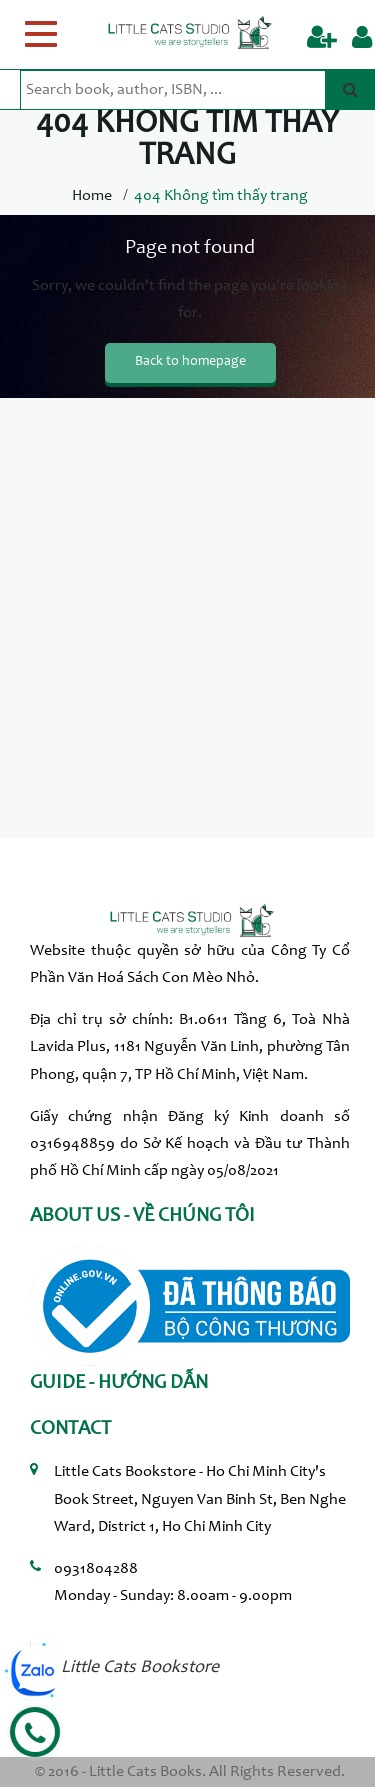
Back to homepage (190, 362)
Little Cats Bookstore (140, 1668)
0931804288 (96, 1569)
